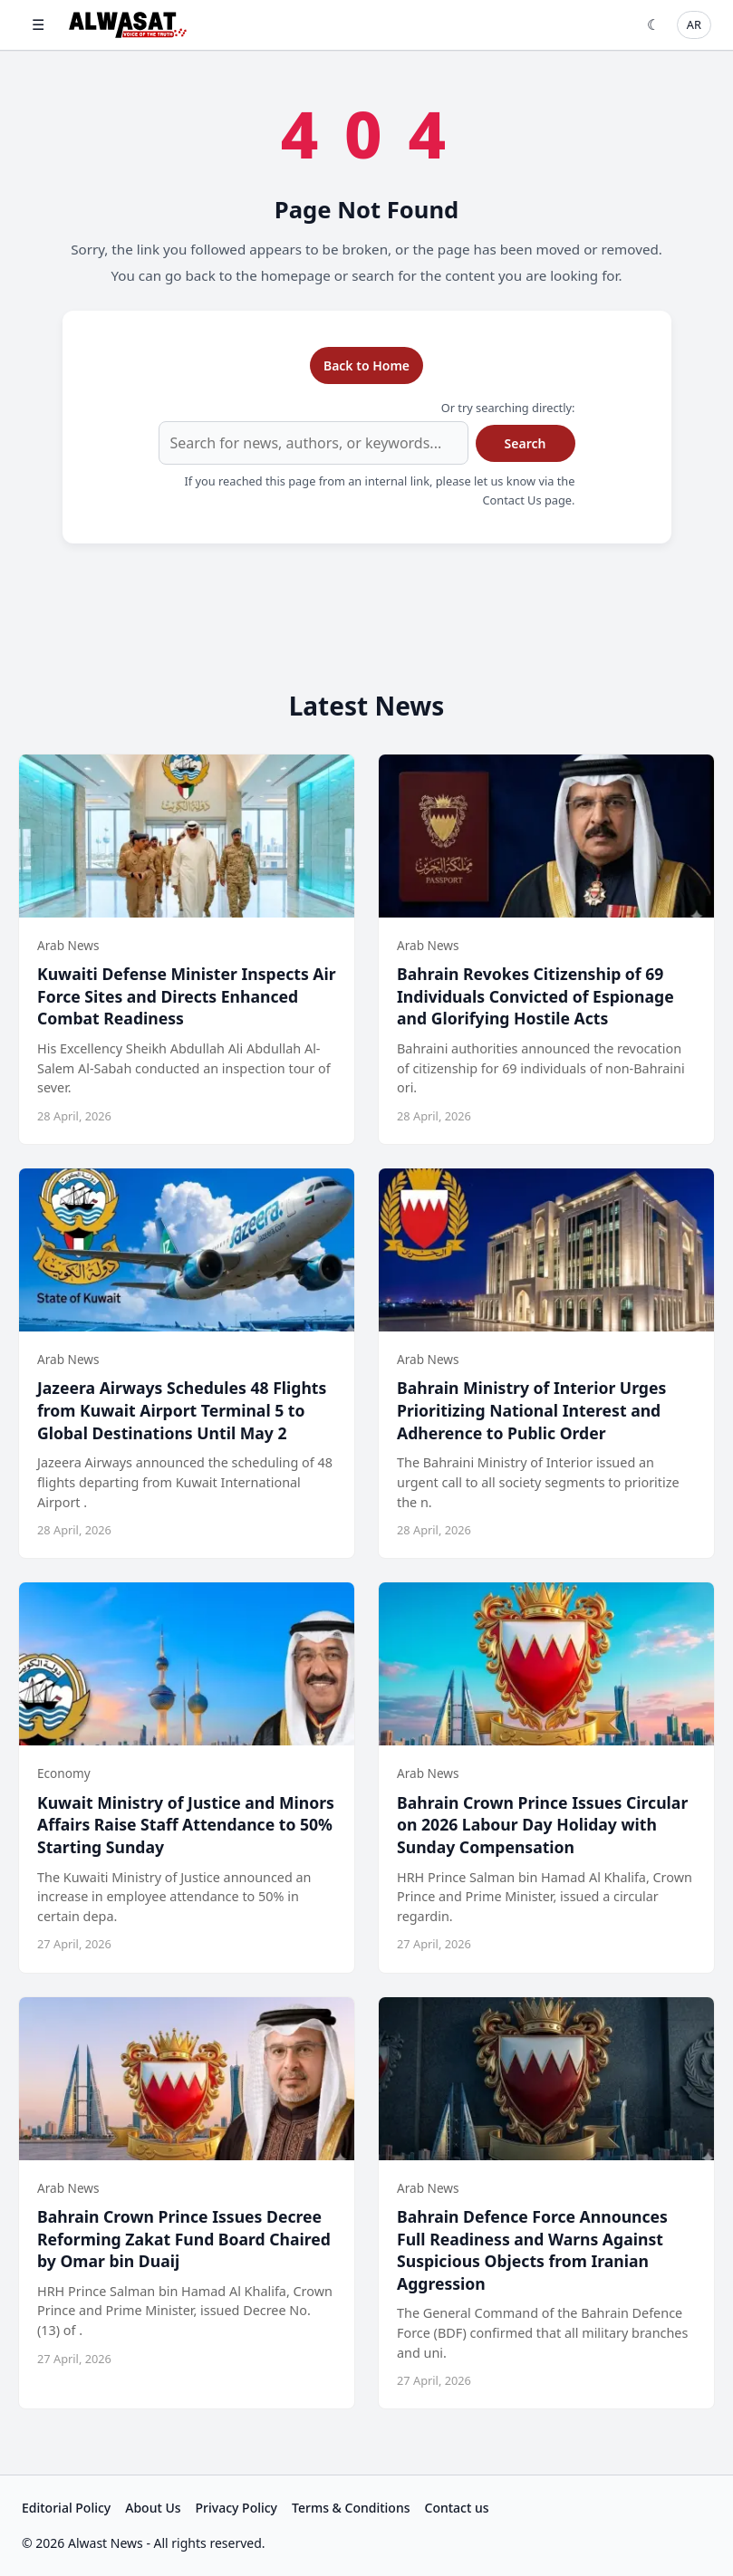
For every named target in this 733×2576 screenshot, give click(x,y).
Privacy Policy (236, 2507)
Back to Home (366, 365)
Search (525, 443)
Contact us (457, 2507)
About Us (152, 2507)
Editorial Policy (66, 2507)
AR (694, 24)
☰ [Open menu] (38, 24)
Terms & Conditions (351, 2507)
